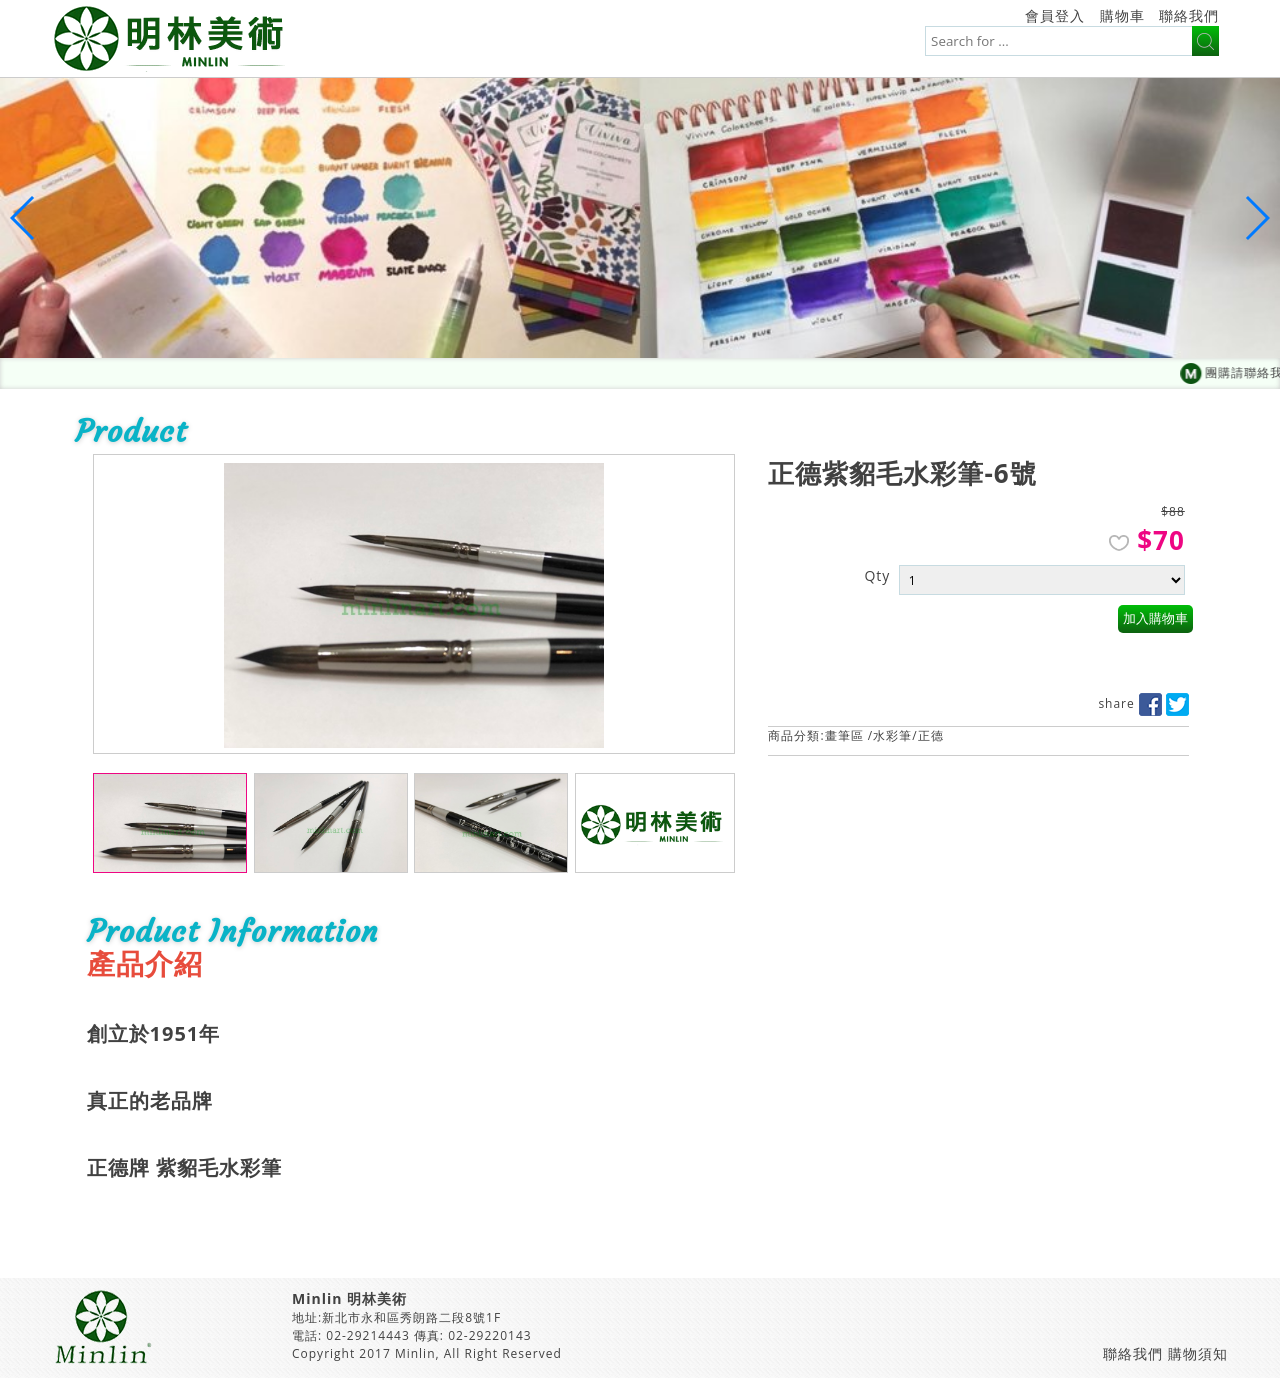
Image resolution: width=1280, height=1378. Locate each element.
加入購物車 (1155, 618)
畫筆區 (844, 735)
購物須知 (1198, 1353)
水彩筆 (892, 735)
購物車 (1122, 15)
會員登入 (1055, 15)
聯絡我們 (1189, 15)
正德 (931, 735)
